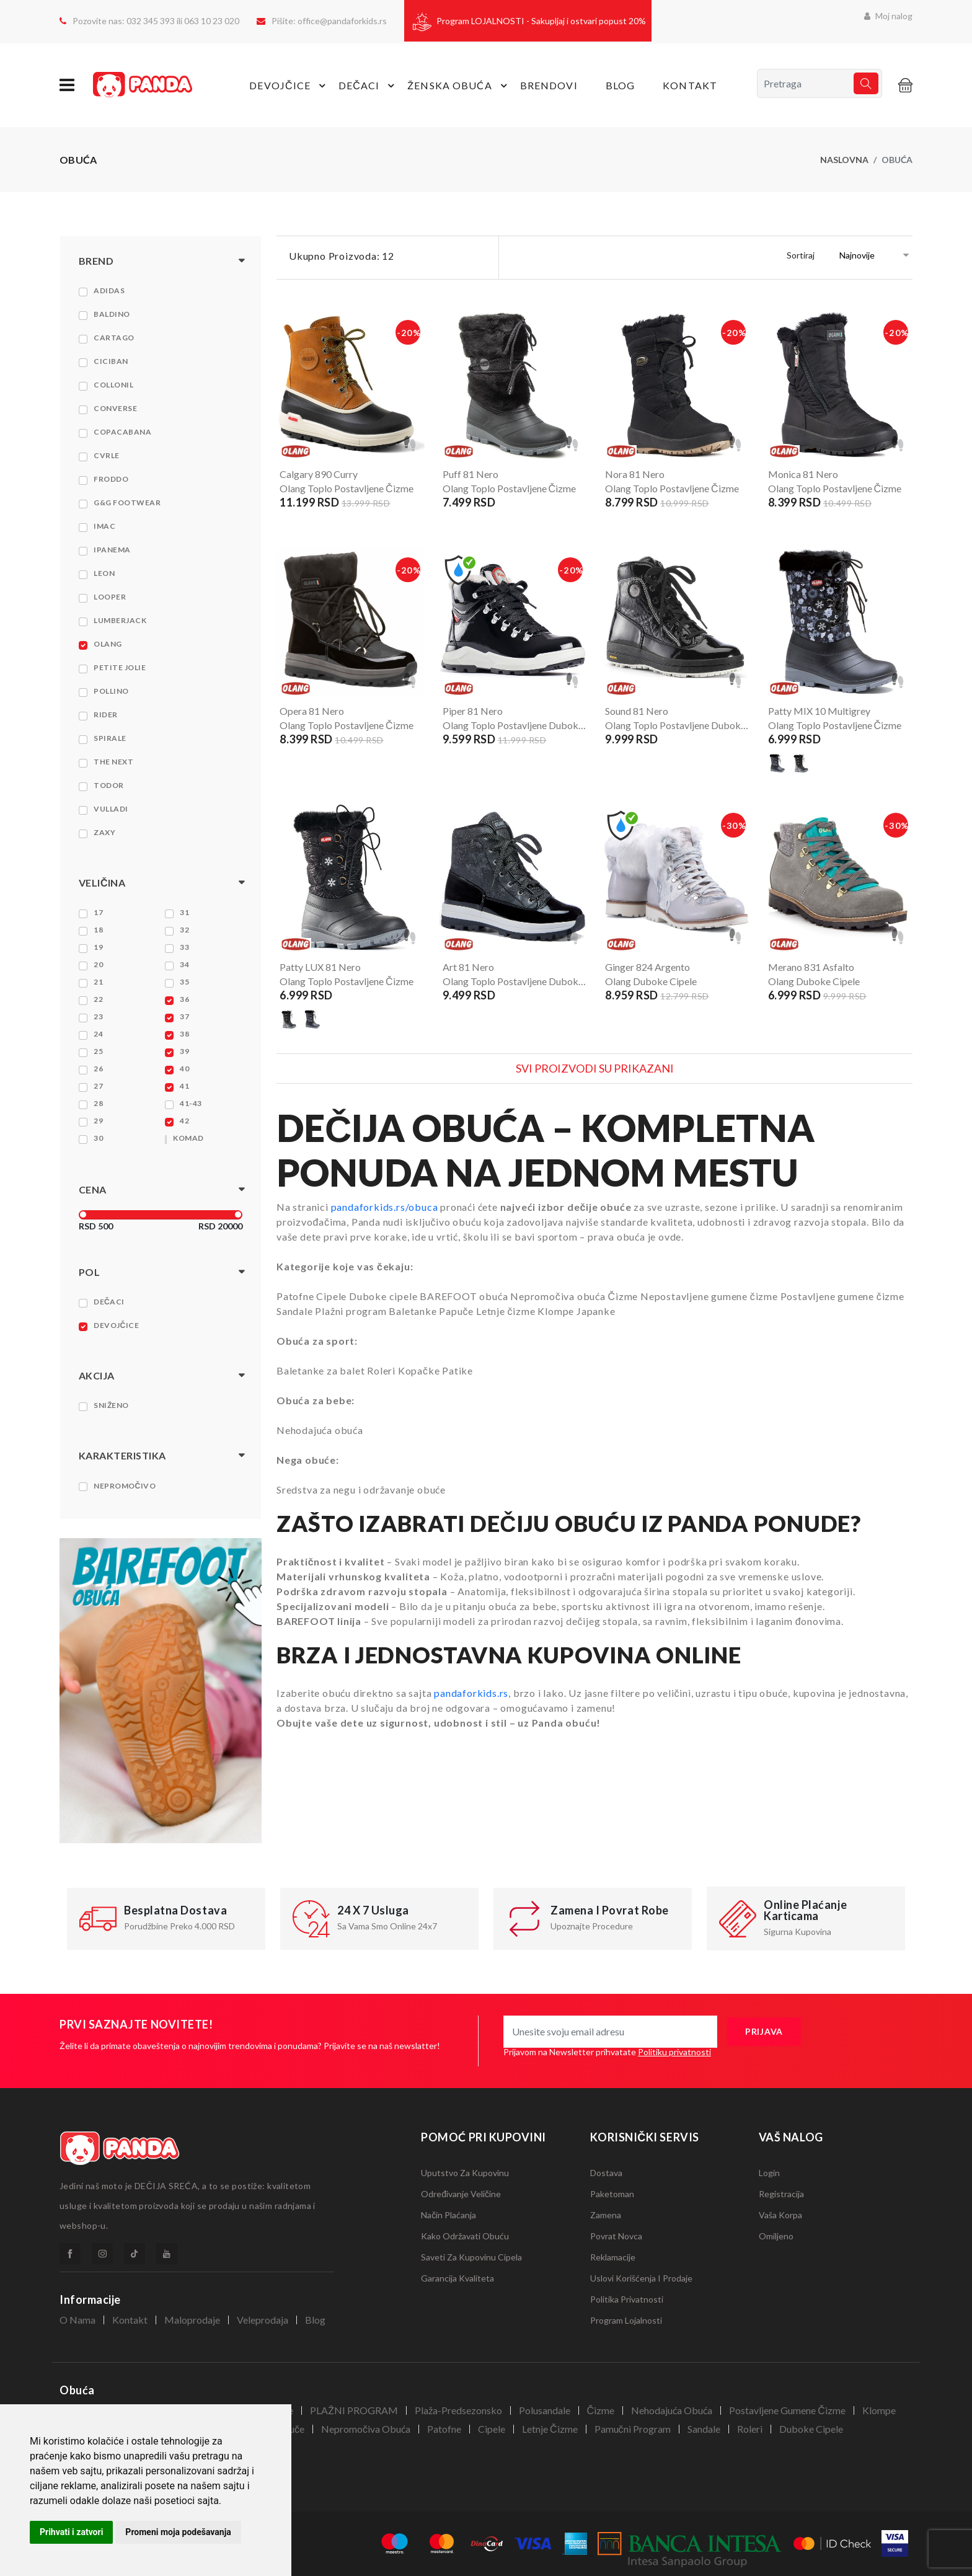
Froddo (111, 479)
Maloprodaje (192, 2320)
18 (98, 929)
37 (184, 1016)
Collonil (113, 384)
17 (98, 912)
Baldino (112, 314)
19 (98, 947)
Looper (110, 596)
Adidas (109, 290)
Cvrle (107, 455)
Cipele (491, 2429)
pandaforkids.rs (471, 1693)
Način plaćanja (448, 2215)
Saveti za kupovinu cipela (471, 2257)
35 (184, 981)
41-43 (191, 1103)
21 (98, 981)
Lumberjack (120, 620)
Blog (620, 85)
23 (98, 1016)
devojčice (289, 85)
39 (184, 1051)
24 (98, 1033)
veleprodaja (262, 2320)
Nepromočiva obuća (365, 2429)
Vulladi (111, 808)
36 (184, 999)
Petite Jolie (120, 667)
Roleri (749, 2429)
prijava (764, 2031)
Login (769, 2172)
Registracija (781, 2194)
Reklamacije (612, 2257)
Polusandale (544, 2410)
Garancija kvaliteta (457, 2278)
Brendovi (549, 85)
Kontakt (690, 85)
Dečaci (109, 1301)
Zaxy (104, 832)
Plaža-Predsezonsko (458, 2410)
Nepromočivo (125, 1485)
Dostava (606, 2172)
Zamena (605, 2215)
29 (98, 1120)
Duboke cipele (811, 2429)
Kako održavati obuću (465, 2236)
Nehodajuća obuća (671, 2410)
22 (98, 999)
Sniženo (111, 1405)
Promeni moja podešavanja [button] (178, 2532)
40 (184, 1068)
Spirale (110, 738)
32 (184, 929)
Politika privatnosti (626, 2299)
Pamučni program (632, 2429)
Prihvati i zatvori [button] (71, 2532)
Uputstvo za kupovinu (465, 2172)
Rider (106, 714)
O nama (77, 2320)
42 (184, 1120)
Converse (115, 408)
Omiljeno (776, 2236)
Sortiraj (801, 255)
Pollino (111, 691)
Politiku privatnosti (674, 2052)
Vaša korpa (780, 2215)
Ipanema (112, 549)
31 (184, 912)
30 (98, 1138)
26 (98, 1068)
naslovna (844, 159)
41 (184, 1086)
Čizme (601, 2410)
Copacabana (122, 431)
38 (184, 1033)
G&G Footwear (127, 502)
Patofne (444, 2429)
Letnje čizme (550, 2429)
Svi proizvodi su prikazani (595, 1068)
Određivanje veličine (461, 2194)
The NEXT (113, 761)
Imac (104, 526)
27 (98, 1086)
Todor (109, 785)
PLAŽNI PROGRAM (354, 2410)
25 (98, 1051)
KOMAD (188, 1138)
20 (98, 964)
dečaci (368, 85)
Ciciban (111, 361)
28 (98, 1103)
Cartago (114, 337)
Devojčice (116, 1325)
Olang (108, 643)
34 (184, 964)
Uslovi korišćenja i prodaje (641, 2278)
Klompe (879, 2410)
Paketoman (612, 2194)
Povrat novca (616, 2236)
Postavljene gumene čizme (787, 2410)
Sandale (703, 2429)
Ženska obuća (458, 85)
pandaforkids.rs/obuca (384, 1207)
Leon (104, 573)
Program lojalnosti (626, 2320)
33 (184, 947)
